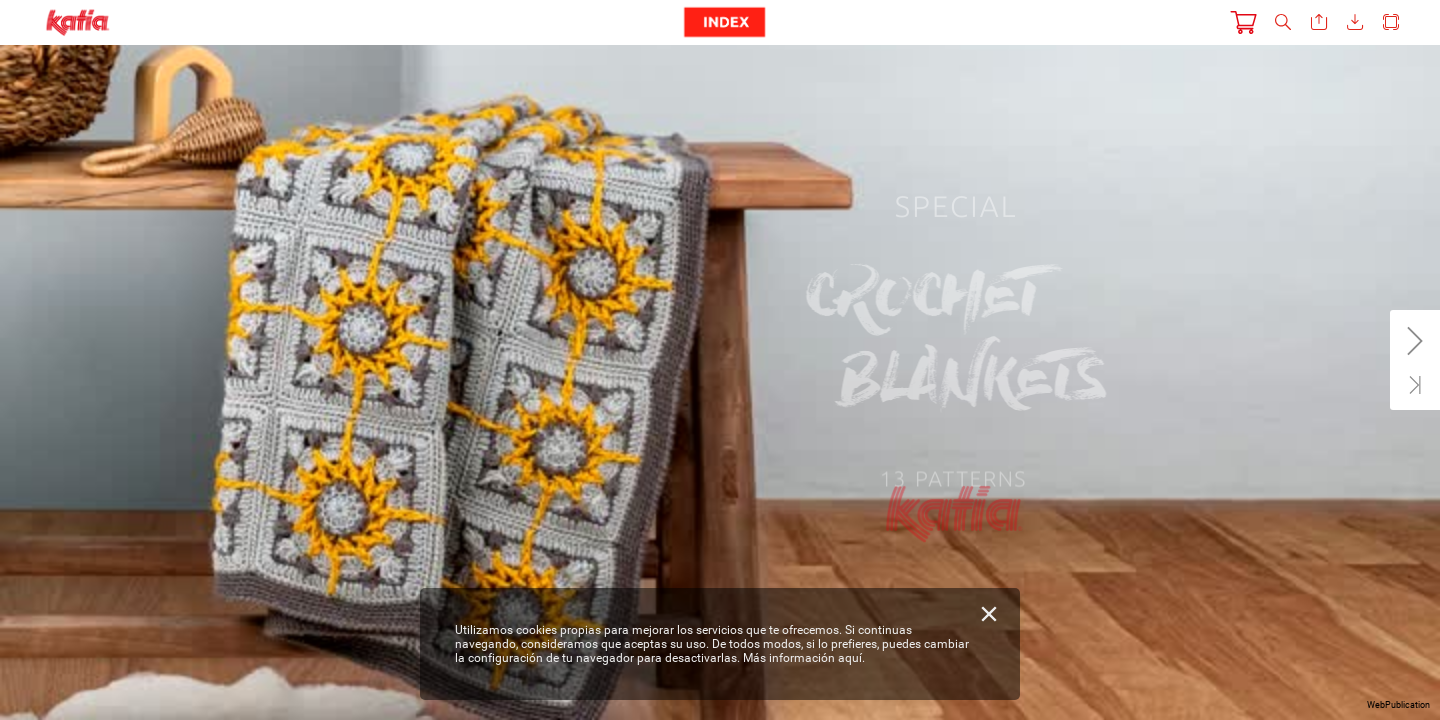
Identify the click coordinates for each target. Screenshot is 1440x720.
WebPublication (1398, 705)
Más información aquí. (804, 658)
